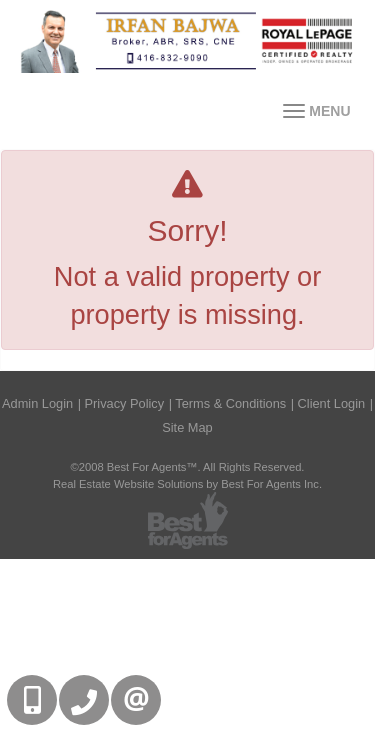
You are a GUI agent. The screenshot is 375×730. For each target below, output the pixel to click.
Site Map (187, 427)
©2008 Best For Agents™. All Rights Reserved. (188, 467)
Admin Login (37, 403)
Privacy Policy (125, 403)
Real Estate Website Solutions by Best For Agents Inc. (187, 484)
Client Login (332, 403)
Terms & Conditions (230, 403)
